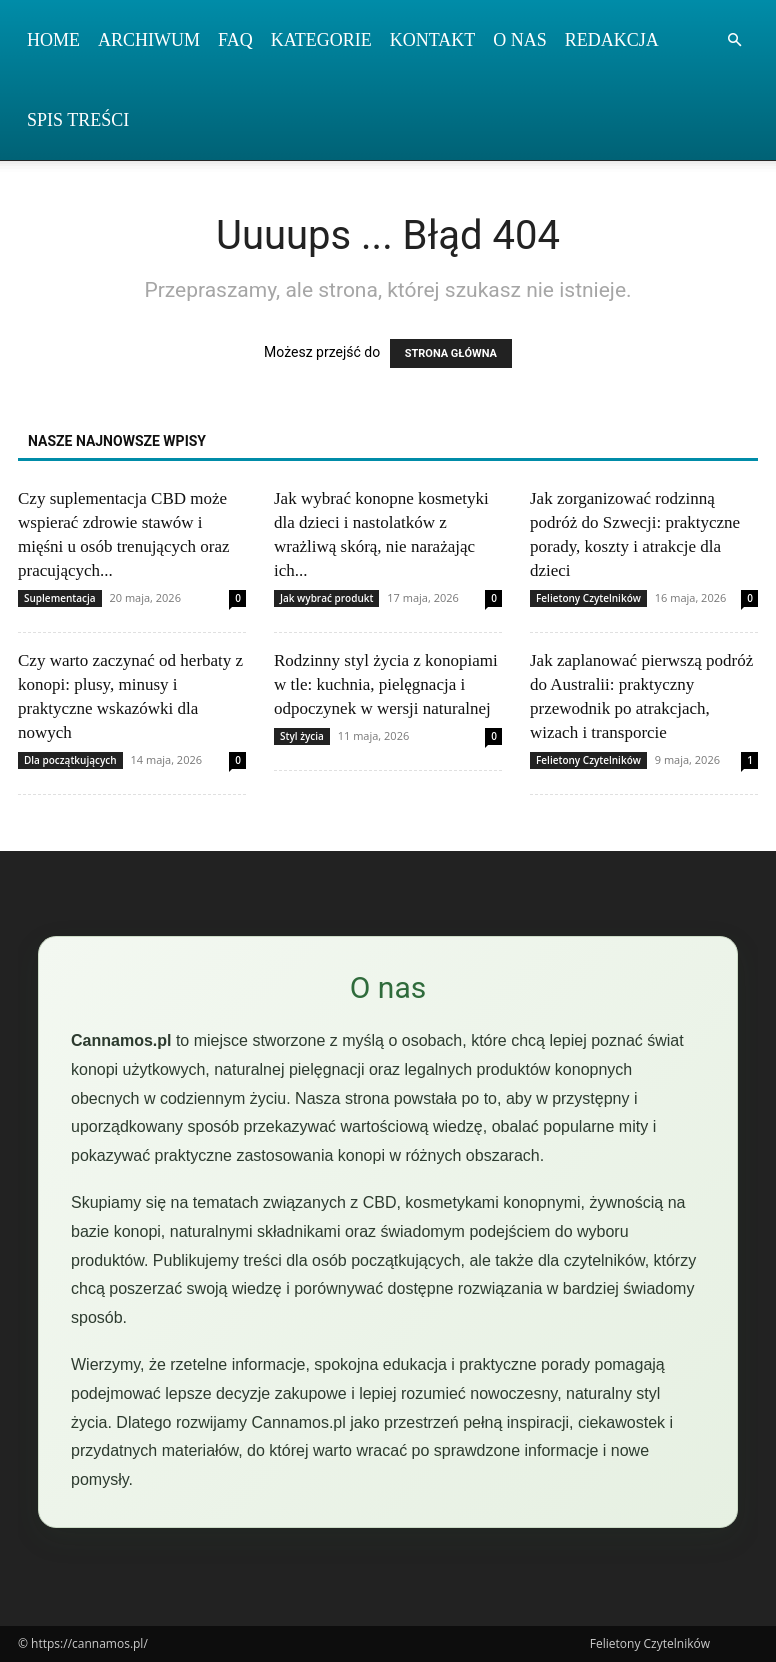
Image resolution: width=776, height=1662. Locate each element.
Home (53, 40)
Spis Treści (78, 120)
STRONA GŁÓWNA (451, 353)
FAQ (235, 40)
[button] (734, 40)
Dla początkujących (70, 760)
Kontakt (433, 40)
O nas (520, 40)
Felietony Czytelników (588, 598)
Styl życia (302, 736)
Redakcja (612, 40)
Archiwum (149, 40)
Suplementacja (60, 598)
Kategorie (321, 40)
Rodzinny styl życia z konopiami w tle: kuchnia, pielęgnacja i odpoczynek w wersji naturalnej (386, 684)
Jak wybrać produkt (326, 598)
